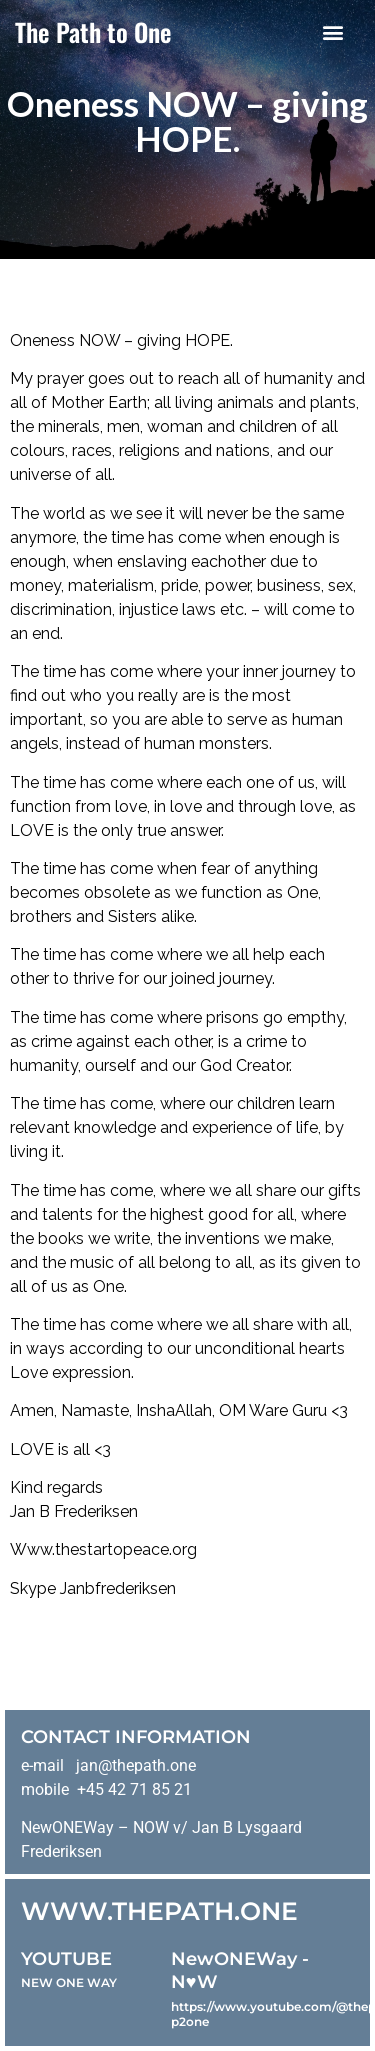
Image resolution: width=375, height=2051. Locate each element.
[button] (332, 31)
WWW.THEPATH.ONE (159, 1911)
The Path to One (93, 31)
